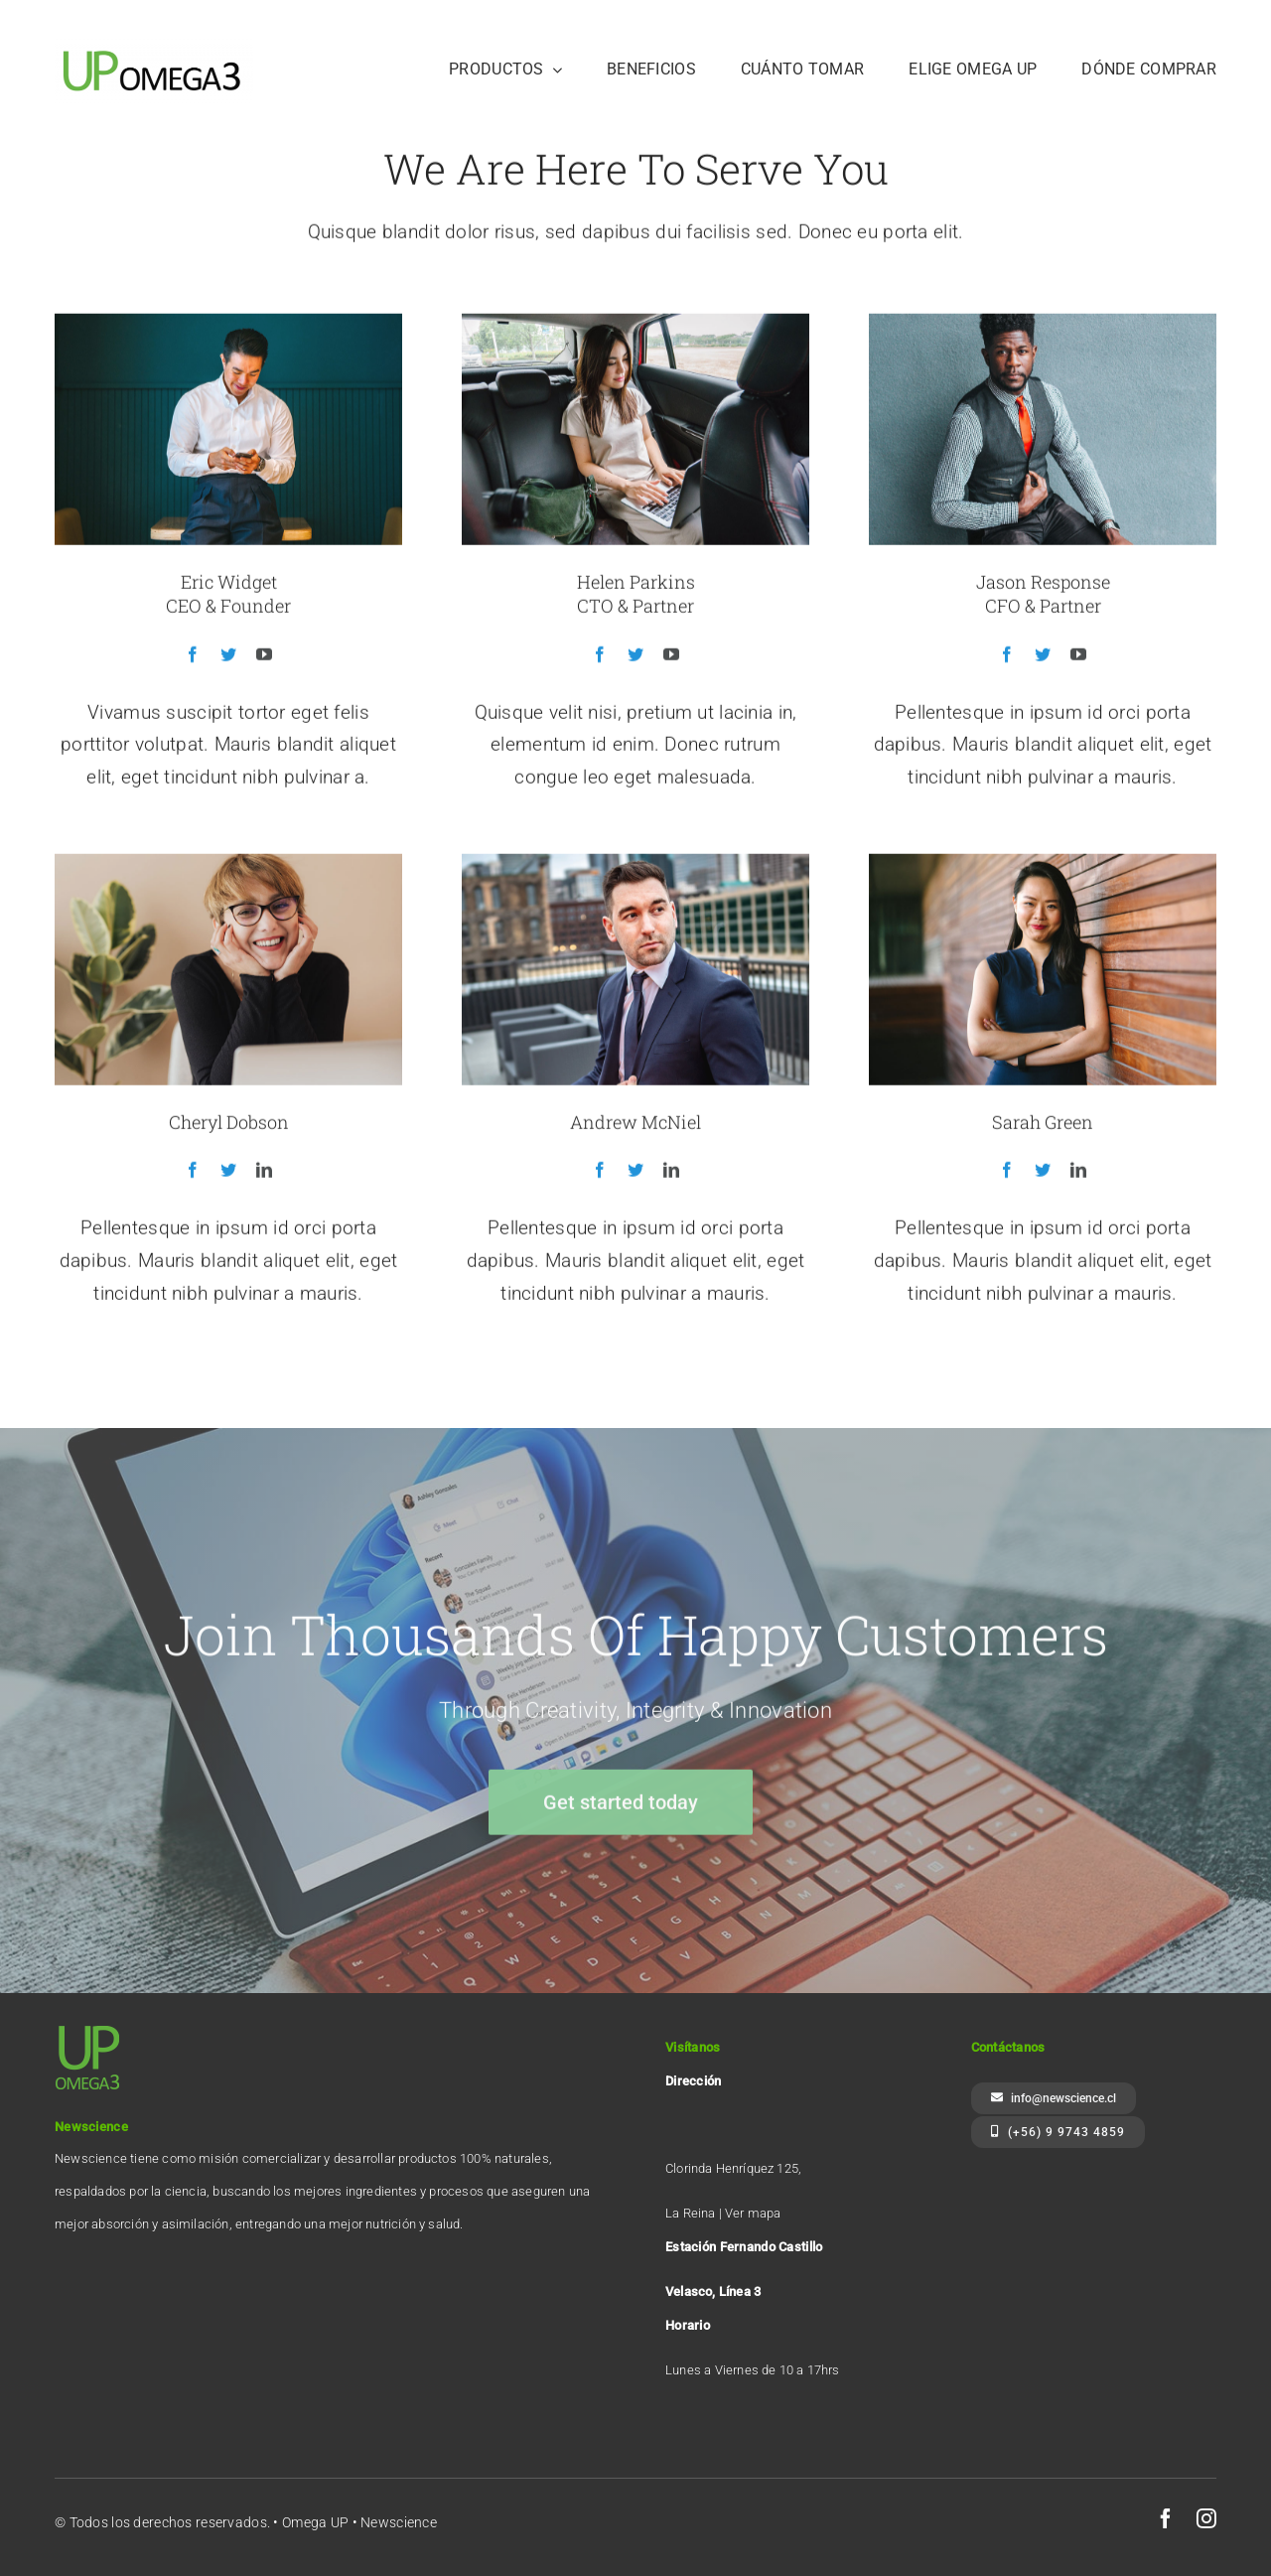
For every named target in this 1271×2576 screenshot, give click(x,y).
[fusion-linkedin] (264, 1174)
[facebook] (1166, 2518)
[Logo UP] (154, 46)
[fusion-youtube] (264, 657)
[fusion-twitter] (228, 657)
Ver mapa (752, 2213)
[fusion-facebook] (193, 657)
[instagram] (1206, 2518)
